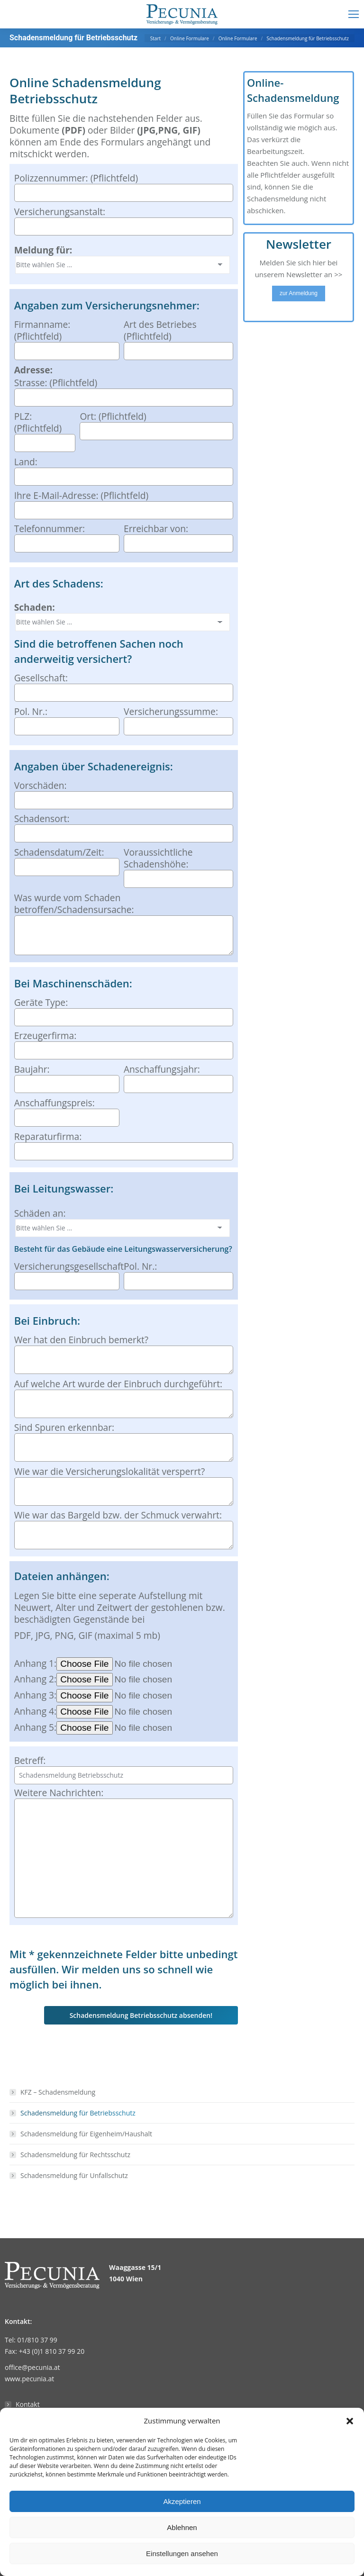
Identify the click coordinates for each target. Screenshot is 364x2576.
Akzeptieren (181, 2501)
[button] (350, 2421)
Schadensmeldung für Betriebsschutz (78, 2112)
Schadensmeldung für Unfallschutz (74, 2175)
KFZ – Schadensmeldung (57, 2092)
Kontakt (28, 2404)
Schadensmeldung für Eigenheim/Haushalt (86, 2133)
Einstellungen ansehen (182, 2553)
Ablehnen (182, 2527)
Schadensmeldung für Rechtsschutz (75, 2154)
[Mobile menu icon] (353, 14)
